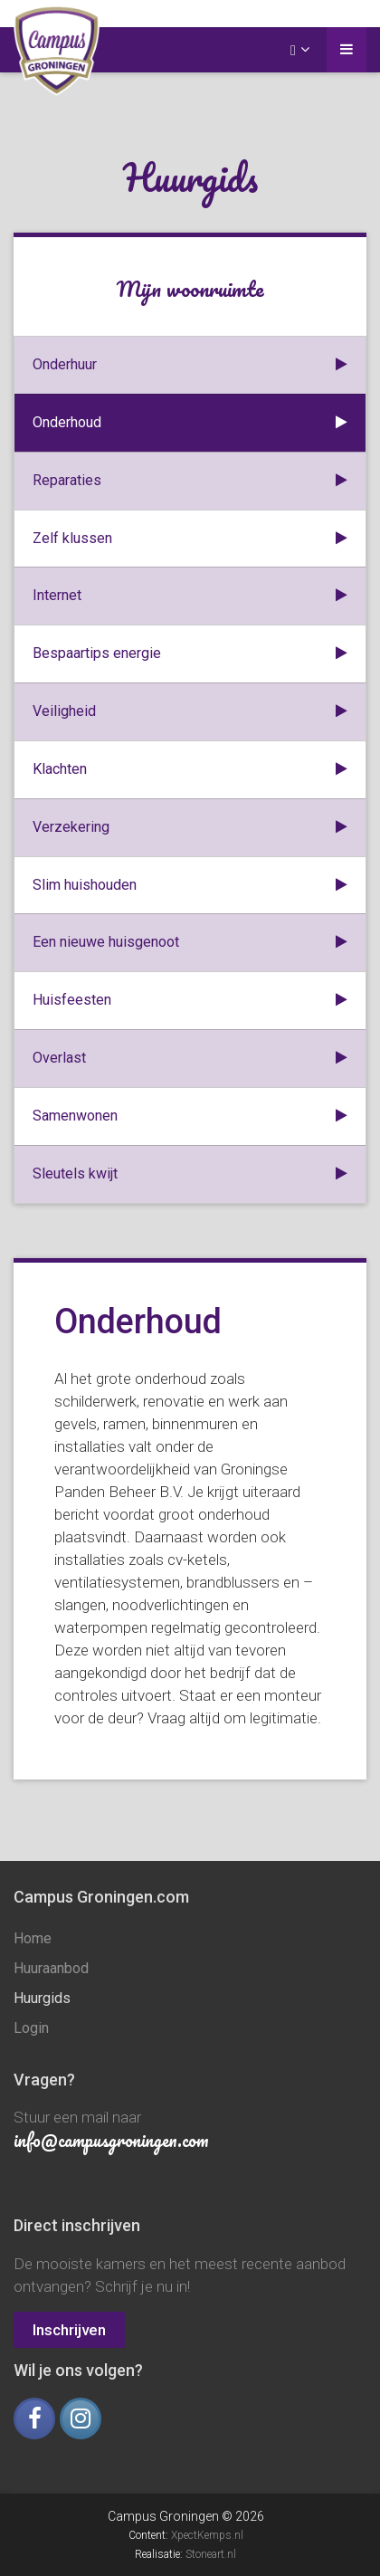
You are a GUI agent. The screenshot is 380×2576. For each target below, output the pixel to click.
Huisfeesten (190, 1000)
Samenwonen (190, 1116)
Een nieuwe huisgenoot (190, 942)
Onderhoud (190, 423)
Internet (190, 596)
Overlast (190, 1058)
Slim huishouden (190, 885)
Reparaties (190, 481)
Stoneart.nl (210, 2554)
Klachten (190, 769)
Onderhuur (190, 365)
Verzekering (190, 827)
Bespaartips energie (190, 654)
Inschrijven (69, 2330)
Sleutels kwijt (190, 1174)
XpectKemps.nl (207, 2535)
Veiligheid (190, 711)
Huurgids (42, 1998)
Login (31, 2028)
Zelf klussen (190, 539)
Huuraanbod (51, 1968)
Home (33, 1938)
